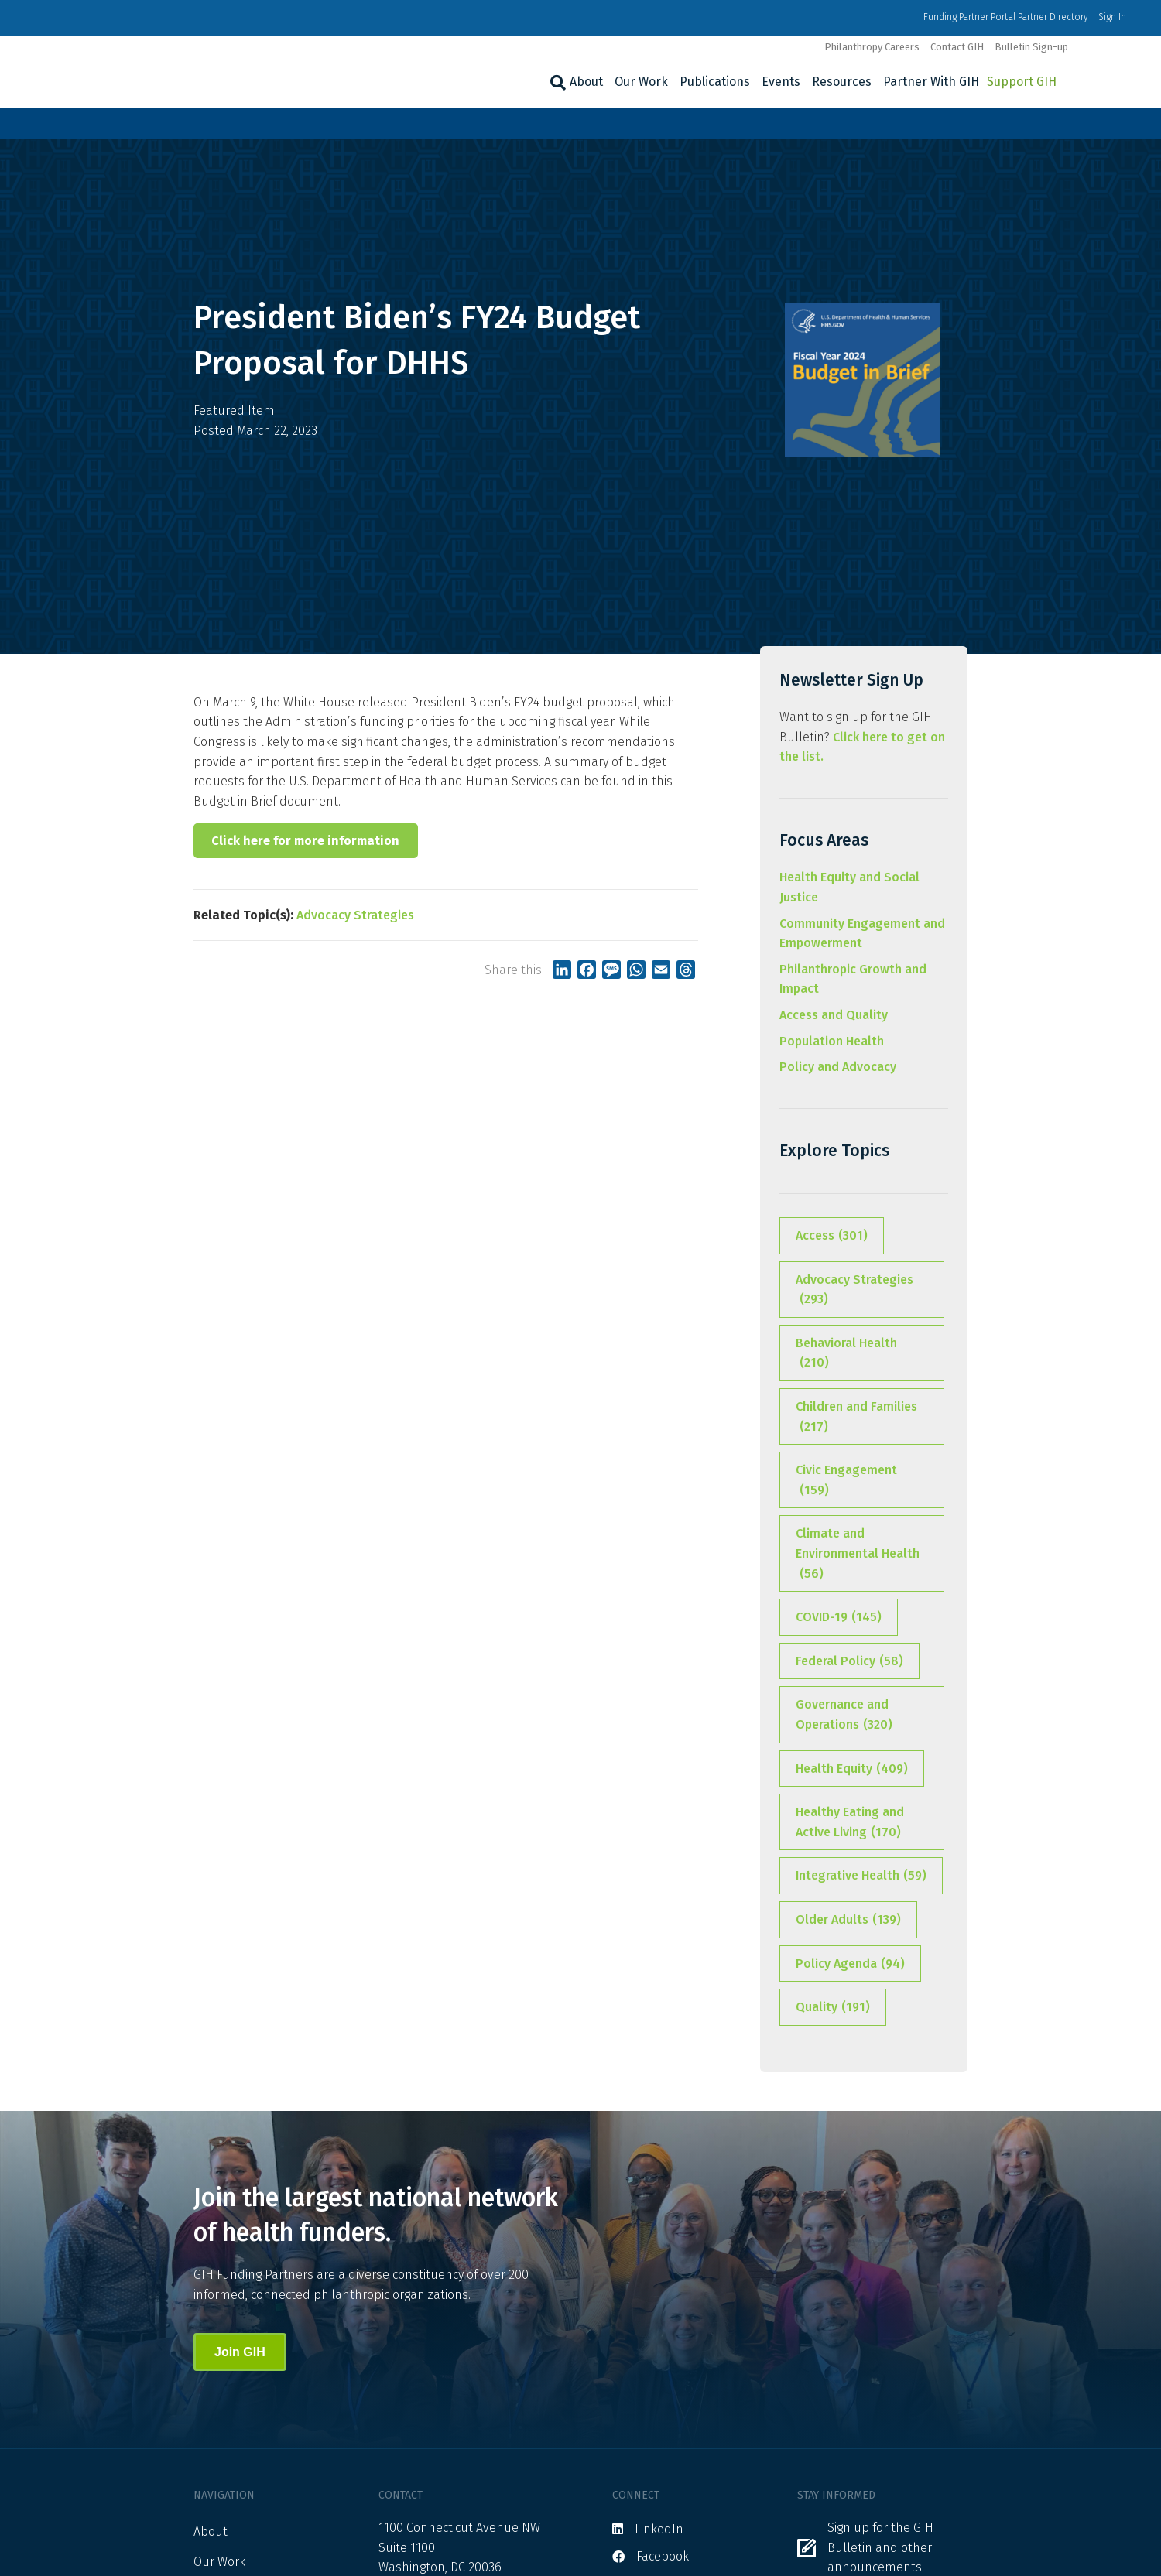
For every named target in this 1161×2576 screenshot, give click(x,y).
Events (781, 81)
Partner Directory (1053, 17)
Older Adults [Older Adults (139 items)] (848, 1920)
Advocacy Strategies (355, 915)
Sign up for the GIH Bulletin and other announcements (880, 2547)
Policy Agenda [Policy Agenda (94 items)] (850, 1964)
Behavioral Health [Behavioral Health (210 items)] (846, 1354)
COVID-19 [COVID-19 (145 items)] (839, 1617)
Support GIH (1022, 81)
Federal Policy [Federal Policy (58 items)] (849, 1661)
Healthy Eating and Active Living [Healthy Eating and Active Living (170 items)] (850, 1823)
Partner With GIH (931, 81)
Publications (715, 81)
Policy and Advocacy (837, 1066)
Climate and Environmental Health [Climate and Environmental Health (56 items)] (858, 1554)
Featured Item (234, 410)
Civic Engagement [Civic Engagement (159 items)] (846, 1481)
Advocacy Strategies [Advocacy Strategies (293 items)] (854, 1290)
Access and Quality (833, 1014)
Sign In (1112, 17)
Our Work (641, 81)
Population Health (831, 1041)
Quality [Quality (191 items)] (833, 2007)
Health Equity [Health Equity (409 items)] (852, 1769)
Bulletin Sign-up (1031, 47)
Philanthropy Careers (872, 47)
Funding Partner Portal (969, 17)
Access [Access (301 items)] (832, 1236)
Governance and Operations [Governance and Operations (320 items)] (844, 1715)
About (586, 81)
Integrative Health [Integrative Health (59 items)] (861, 1876)
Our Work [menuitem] (219, 2561)
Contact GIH (957, 47)
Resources (842, 81)
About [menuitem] (211, 2531)
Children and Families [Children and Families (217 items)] (856, 1417)
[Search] (556, 83)
